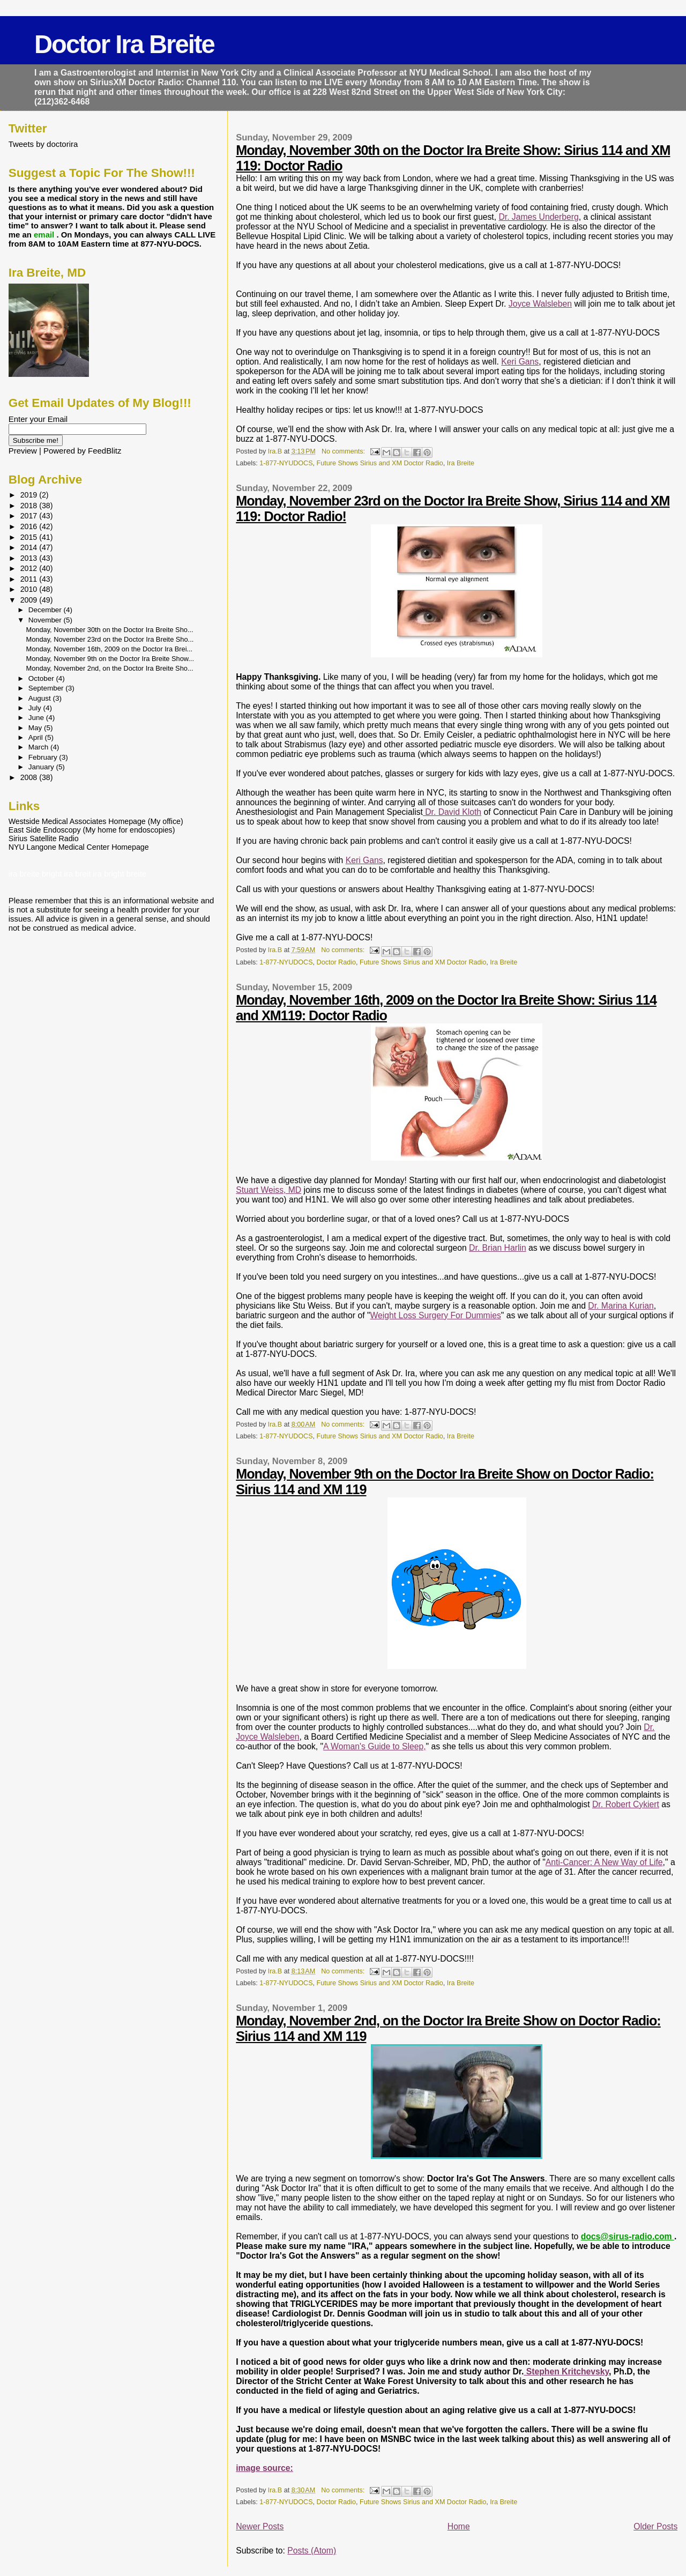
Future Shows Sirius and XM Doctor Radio (380, 463)
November (46, 620)
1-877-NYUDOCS (285, 463)
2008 (30, 777)
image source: (264, 2468)
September (47, 688)
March (39, 747)
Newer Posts (260, 2526)
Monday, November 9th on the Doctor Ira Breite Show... (110, 659)
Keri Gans (520, 361)
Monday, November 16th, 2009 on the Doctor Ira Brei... (109, 649)
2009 (30, 600)
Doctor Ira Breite (124, 44)
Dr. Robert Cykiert (625, 1804)
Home (459, 2526)
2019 (30, 495)
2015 (30, 537)
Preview (23, 450)
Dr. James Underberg (538, 216)
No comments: (344, 451)
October (42, 678)
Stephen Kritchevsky (566, 2371)
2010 (30, 589)
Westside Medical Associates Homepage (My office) (96, 821)
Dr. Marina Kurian (620, 1305)
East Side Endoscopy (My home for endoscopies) (92, 830)
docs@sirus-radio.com (627, 2236)
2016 (30, 526)
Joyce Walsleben (540, 303)
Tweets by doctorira (43, 144)
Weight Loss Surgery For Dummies (435, 1315)
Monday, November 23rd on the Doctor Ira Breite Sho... (110, 639)
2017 (30, 515)
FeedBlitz (104, 450)
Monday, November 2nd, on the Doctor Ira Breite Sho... (109, 668)
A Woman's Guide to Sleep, (374, 1746)
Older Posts (655, 2526)
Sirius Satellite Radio (44, 838)
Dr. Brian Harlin (497, 1247)
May (36, 728)
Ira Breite (460, 463)
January (42, 767)
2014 (30, 547)
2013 (30, 558)
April (36, 737)
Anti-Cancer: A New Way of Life (604, 1862)
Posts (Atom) (311, 2550)
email (45, 234)
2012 (30, 568)
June (37, 718)
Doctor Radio (336, 962)
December (46, 610)
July (35, 708)
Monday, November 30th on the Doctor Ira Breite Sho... (109, 630)
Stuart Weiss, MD (268, 1189)
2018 (30, 505)
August (40, 698)
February (43, 757)
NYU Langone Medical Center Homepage (79, 847)
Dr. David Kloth (452, 811)
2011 (30, 579)
